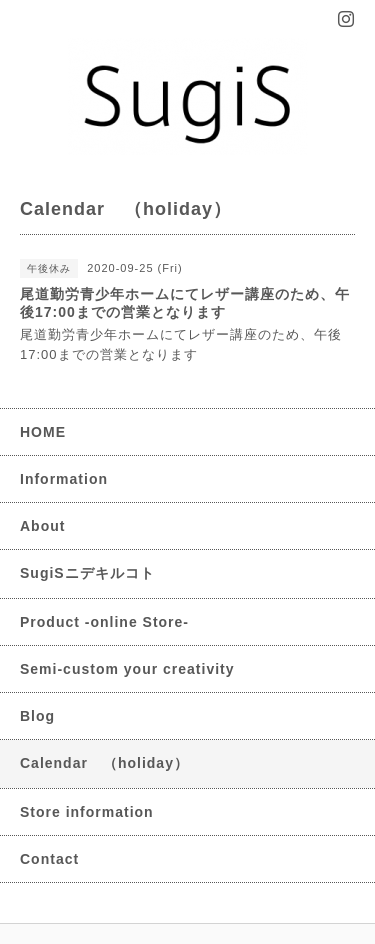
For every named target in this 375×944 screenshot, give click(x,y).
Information (64, 479)
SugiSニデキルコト (87, 573)
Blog (37, 716)
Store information (87, 812)
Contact (49, 859)
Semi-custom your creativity (127, 669)
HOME (43, 432)
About (42, 526)
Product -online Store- (104, 622)
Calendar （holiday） (104, 763)
